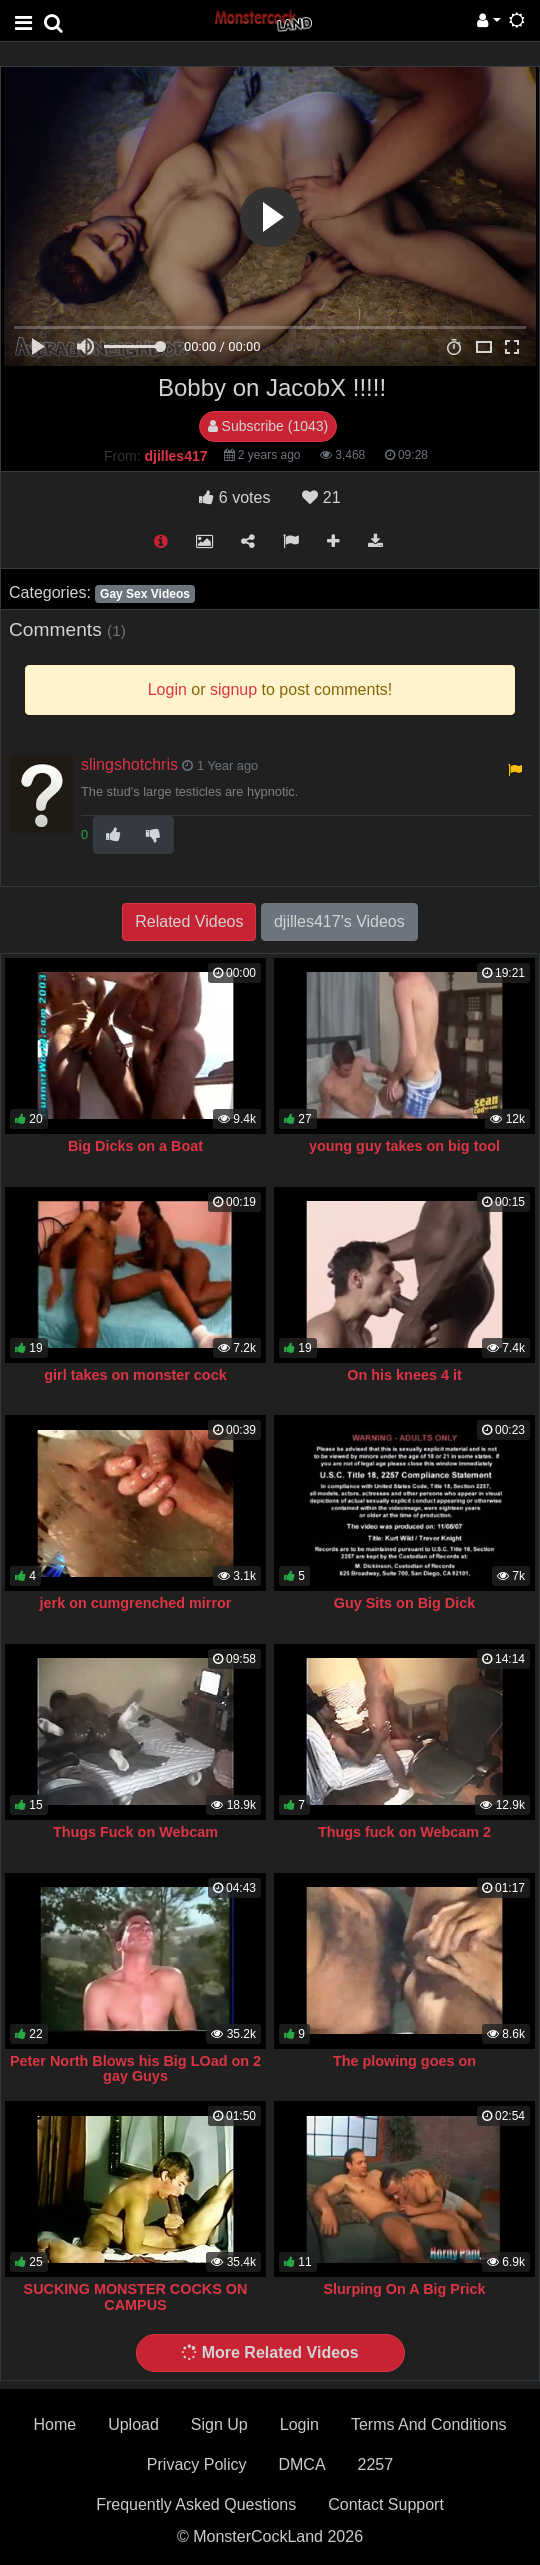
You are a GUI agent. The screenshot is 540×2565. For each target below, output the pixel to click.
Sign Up (219, 2424)
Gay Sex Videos (145, 594)
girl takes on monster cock (135, 1375)
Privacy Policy (197, 2464)
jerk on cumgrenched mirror (136, 1603)
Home (54, 2424)
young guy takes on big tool (404, 1146)
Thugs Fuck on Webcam (135, 1832)
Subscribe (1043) (268, 426)
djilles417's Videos (339, 921)
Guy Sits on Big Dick (405, 1603)
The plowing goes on (404, 2061)
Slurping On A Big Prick (404, 2289)
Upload (133, 2424)
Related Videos (189, 921)
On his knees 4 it (404, 1375)
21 (321, 497)
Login (299, 2424)
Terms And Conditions (429, 2424)
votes (234, 497)
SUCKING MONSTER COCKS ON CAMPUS (136, 2297)
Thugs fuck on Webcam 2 (404, 1832)
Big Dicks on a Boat (135, 1146)
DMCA (301, 2464)
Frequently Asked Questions (196, 2504)
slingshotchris (129, 764)
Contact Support (386, 2504)
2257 (376, 2464)
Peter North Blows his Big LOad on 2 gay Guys (135, 2069)
